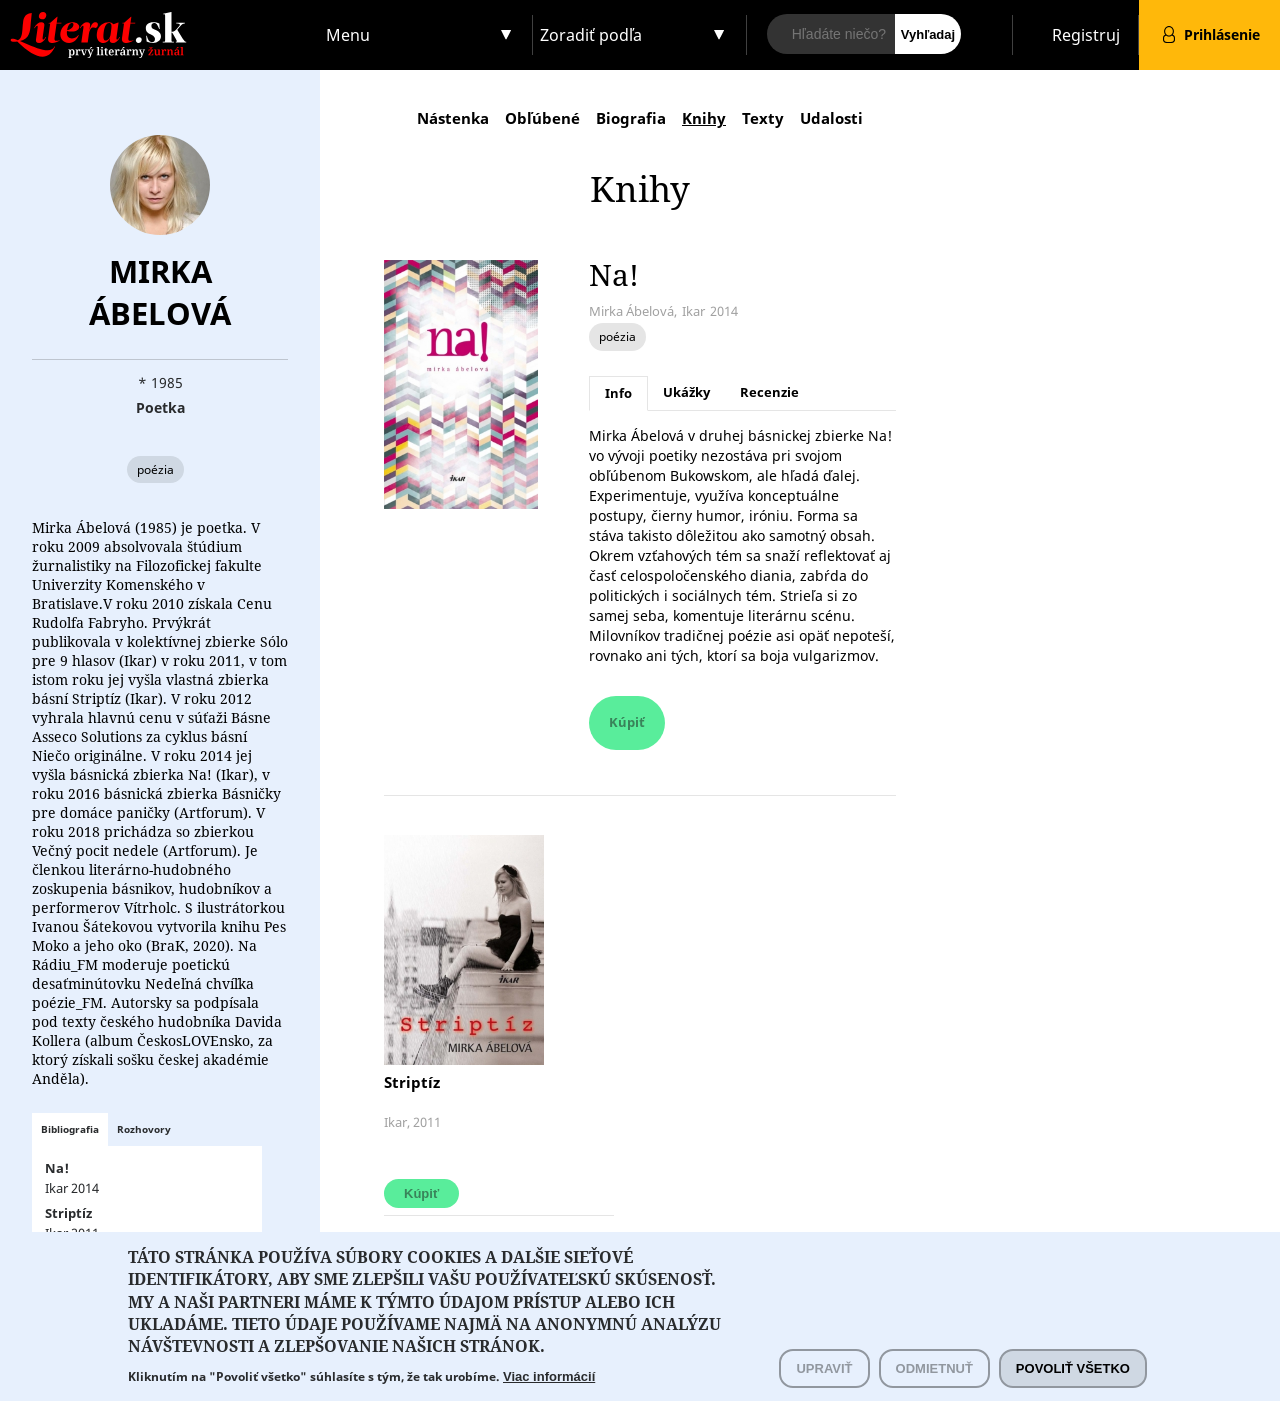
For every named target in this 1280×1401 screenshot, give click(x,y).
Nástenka (453, 118)
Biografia (631, 118)
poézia (155, 469)
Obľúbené (542, 118)
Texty (763, 118)
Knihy (704, 118)
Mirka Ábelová (160, 292)
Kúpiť (627, 722)
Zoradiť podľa (591, 35)
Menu (348, 35)
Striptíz (412, 1082)
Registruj (1086, 35)
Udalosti (831, 118)
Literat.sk (160, 19)
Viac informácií (549, 1391)
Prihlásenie (1222, 34)
